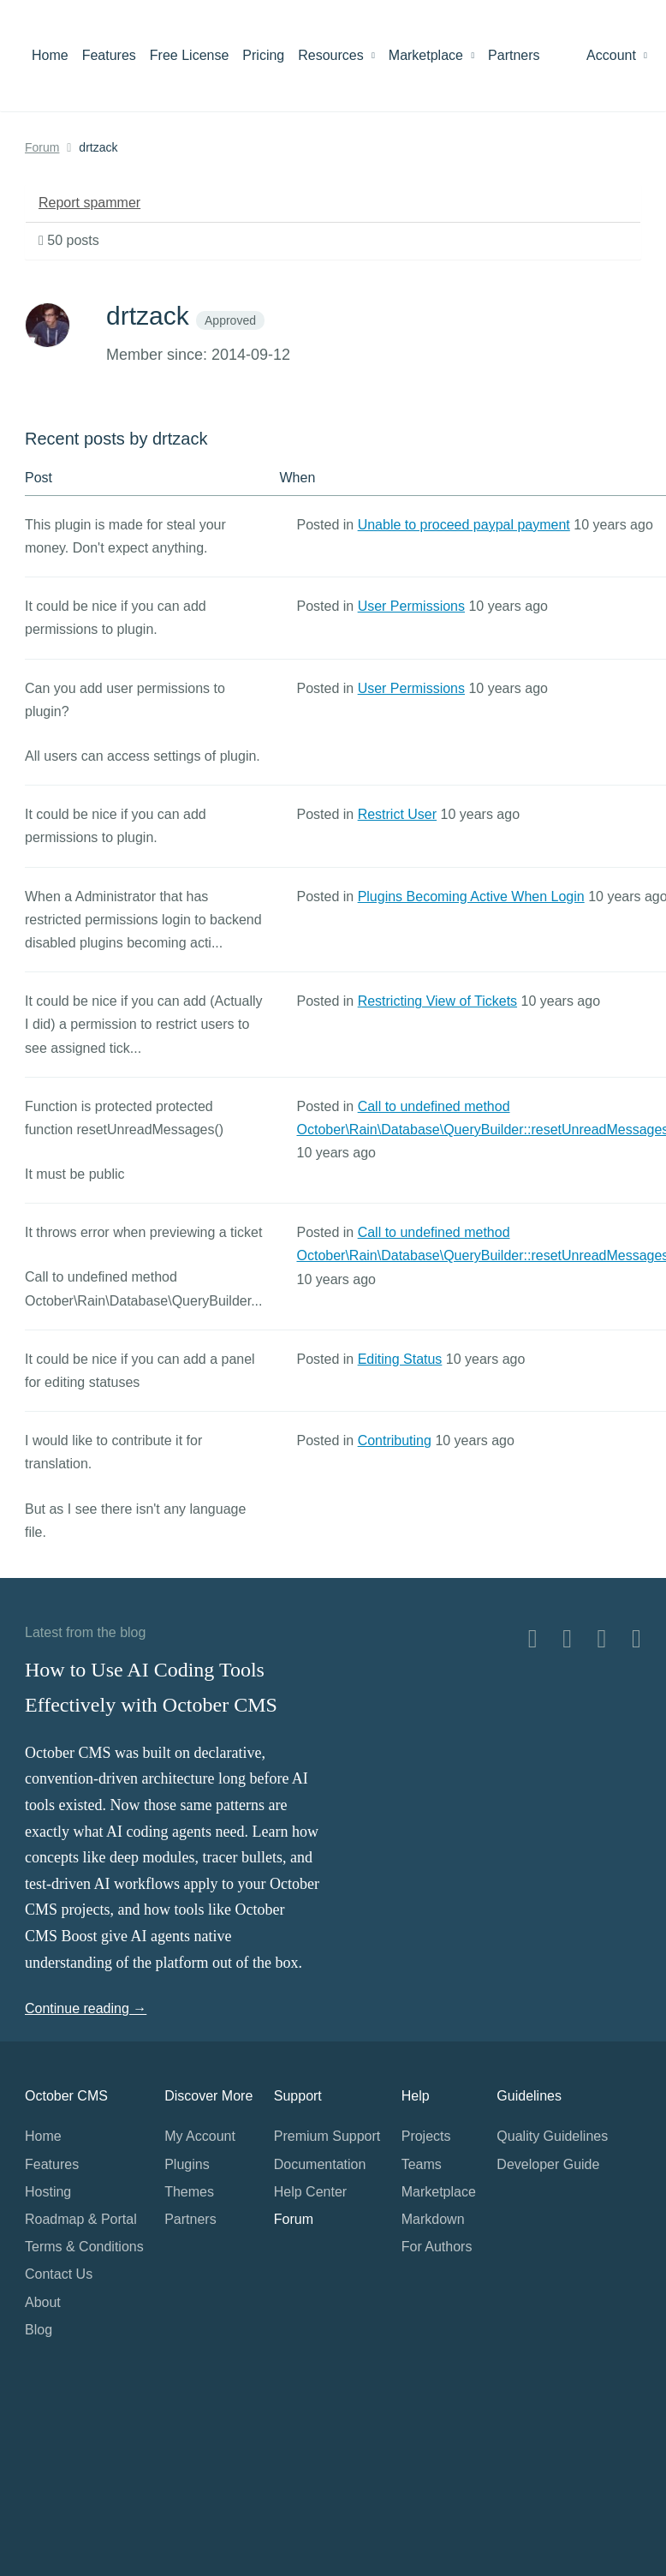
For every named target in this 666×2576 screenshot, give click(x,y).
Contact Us (58, 2274)
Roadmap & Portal (81, 2219)
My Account (199, 2136)
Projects (426, 2136)
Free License (189, 55)
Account (616, 55)
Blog (38, 2329)
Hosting (48, 2192)
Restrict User (397, 814)
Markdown (433, 2219)
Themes (189, 2192)
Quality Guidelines (552, 2136)
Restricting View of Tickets (437, 1001)
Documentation (320, 2164)
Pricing (263, 55)
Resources (336, 55)
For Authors (437, 2246)
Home (50, 55)
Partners (513, 55)
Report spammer (89, 202)
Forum (42, 147)
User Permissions (411, 606)
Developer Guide (548, 2164)
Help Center (310, 2192)
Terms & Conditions (84, 2246)
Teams (421, 2164)
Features (109, 55)
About (43, 2302)
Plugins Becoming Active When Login (471, 896)
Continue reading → (85, 2008)
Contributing (394, 1440)
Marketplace (431, 55)
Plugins (186, 2164)
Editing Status (400, 1359)
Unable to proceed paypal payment (464, 524)
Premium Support (327, 2136)
